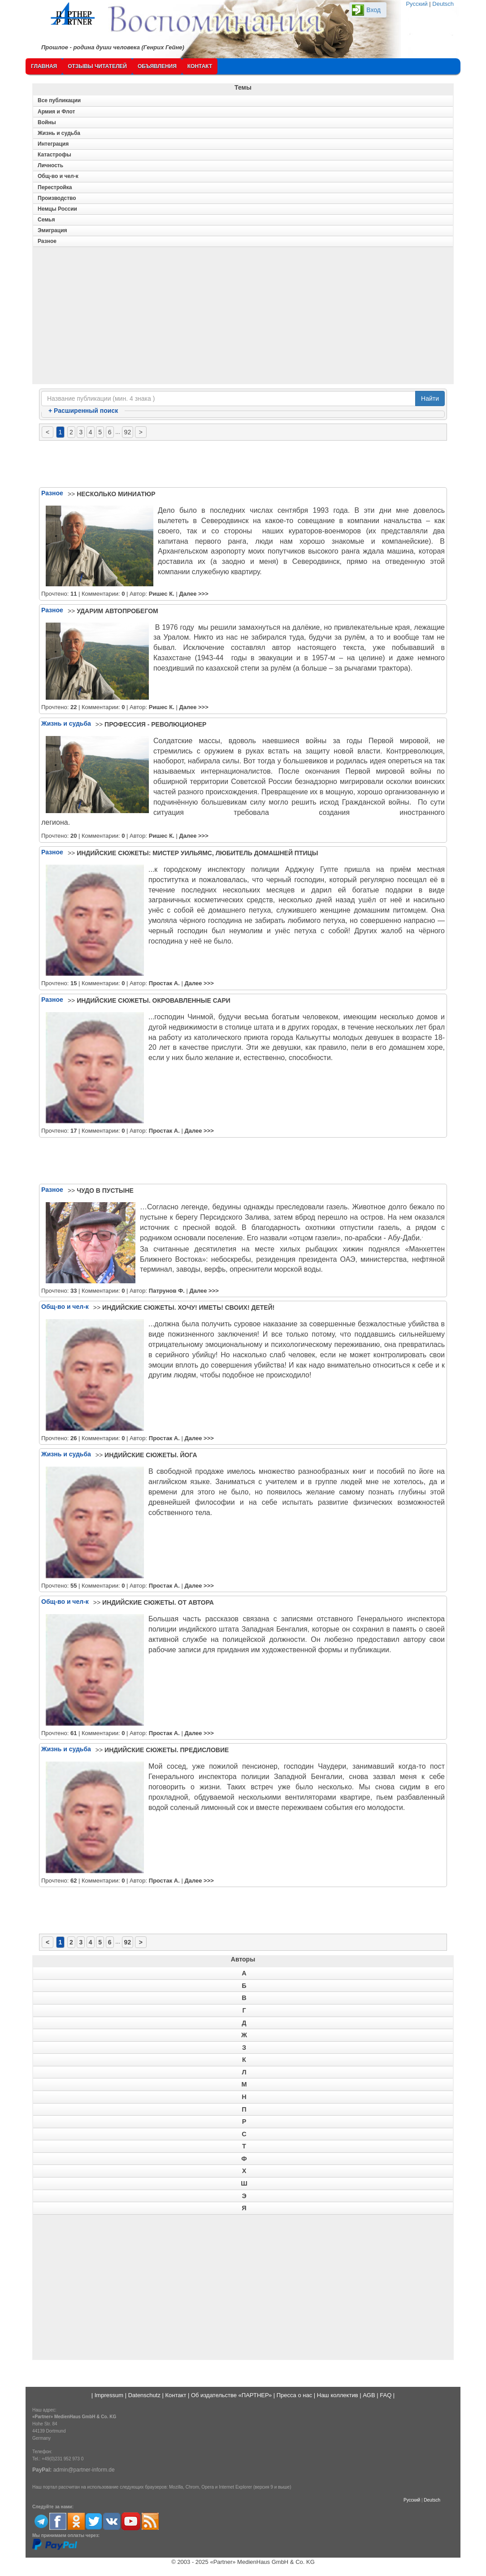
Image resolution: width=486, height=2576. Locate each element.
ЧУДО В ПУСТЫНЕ (105, 1190)
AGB (369, 2395)
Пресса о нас (294, 2395)
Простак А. (164, 983)
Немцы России (57, 209)
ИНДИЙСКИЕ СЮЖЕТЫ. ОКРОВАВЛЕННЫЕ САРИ (153, 1000)
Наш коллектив (337, 2395)
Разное (47, 241)
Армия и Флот (56, 111)
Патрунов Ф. (167, 1290)
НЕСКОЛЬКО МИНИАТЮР (116, 494)
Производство (57, 198)
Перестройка (55, 187)
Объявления (157, 66)
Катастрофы (54, 155)
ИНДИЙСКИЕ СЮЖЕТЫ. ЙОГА (150, 1455)
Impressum (109, 2395)
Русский (416, 3)
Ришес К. (161, 593)
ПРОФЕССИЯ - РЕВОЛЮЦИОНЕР (155, 724)
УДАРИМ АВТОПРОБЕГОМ (117, 611)
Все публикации (59, 100)
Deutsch (443, 3)
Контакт (200, 66)
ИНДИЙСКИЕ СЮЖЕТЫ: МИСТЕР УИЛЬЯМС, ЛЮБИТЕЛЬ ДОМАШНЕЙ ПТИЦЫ (197, 853)
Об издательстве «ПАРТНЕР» (231, 2395)
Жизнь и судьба (59, 133)
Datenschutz (144, 2395)
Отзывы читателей (97, 66)
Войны (47, 122)
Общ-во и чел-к (58, 176)
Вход (373, 9)
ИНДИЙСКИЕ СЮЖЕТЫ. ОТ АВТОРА (158, 1602)
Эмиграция (52, 230)
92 (127, 432)
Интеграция (53, 144)
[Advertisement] (243, 318)
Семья (46, 219)
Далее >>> (193, 593)
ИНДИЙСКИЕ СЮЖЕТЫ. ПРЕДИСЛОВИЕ (166, 1749)
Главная (44, 66)
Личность (50, 165)
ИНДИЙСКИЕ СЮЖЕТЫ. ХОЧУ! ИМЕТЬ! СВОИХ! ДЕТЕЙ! (188, 1307)
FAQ (385, 2395)
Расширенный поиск (83, 410)
